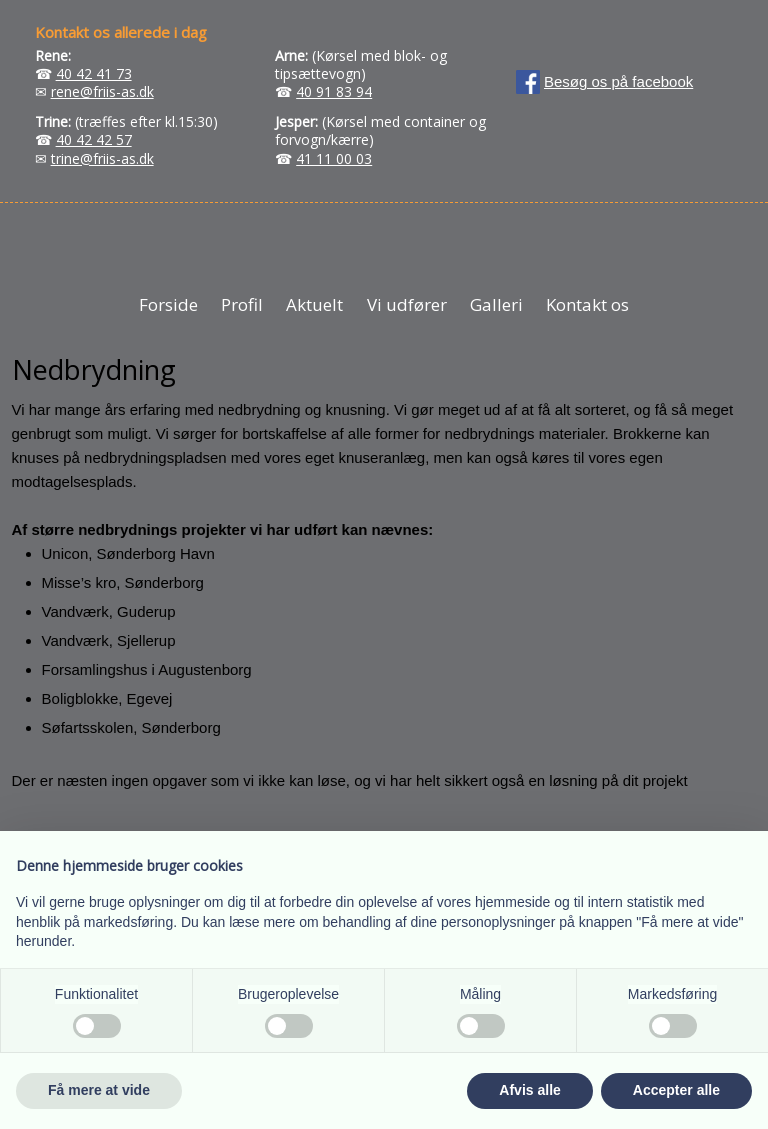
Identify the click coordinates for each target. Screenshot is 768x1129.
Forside (168, 304)
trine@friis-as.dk (102, 158)
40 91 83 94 (334, 91)
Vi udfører (407, 304)
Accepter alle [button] (676, 1090)
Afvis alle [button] (529, 1090)
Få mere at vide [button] (99, 1090)
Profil (242, 304)
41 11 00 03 (334, 158)
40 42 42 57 (94, 139)
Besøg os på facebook (618, 81)
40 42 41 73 (94, 73)
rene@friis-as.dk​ (102, 91)
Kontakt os (587, 304)
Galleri (496, 304)
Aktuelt (314, 304)
